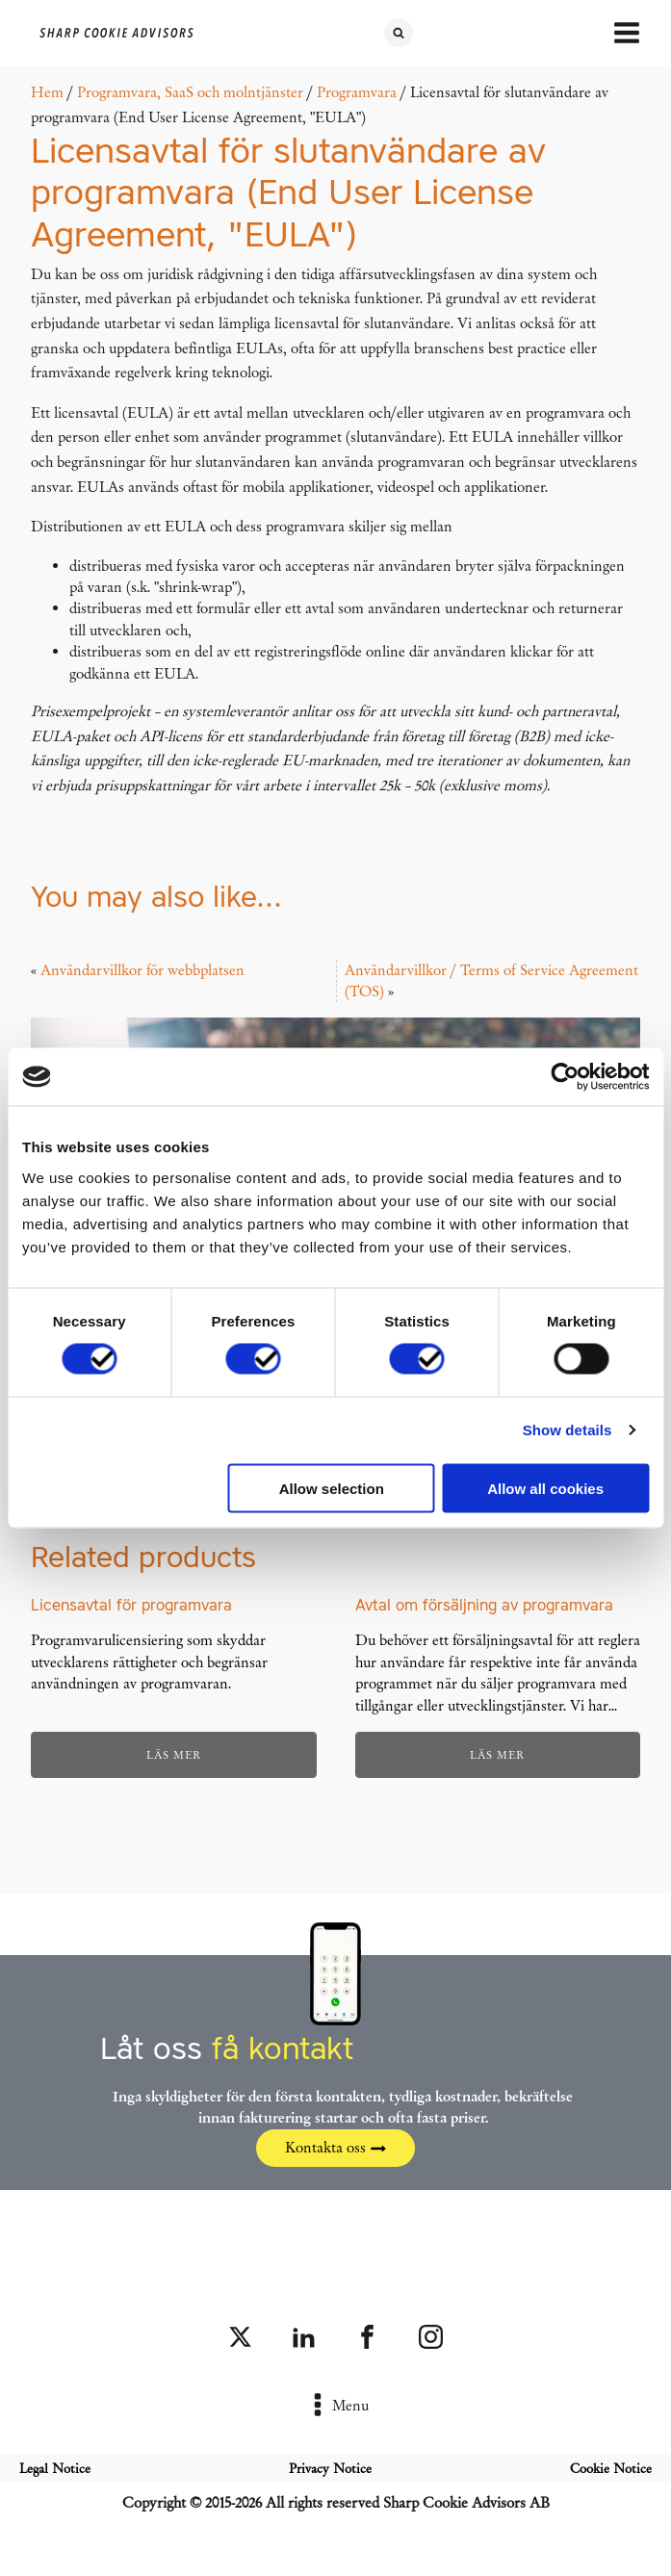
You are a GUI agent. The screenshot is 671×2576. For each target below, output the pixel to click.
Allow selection (331, 1488)
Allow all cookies (545, 1488)
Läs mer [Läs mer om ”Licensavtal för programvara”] (173, 1755)
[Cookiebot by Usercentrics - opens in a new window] (564, 1077)
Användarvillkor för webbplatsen (142, 970)
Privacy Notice (330, 2468)
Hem (47, 92)
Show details (567, 1430)
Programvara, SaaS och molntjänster (190, 92)
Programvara (357, 92)
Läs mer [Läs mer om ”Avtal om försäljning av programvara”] (497, 1755)
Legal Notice (54, 2468)
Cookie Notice (611, 2468)
